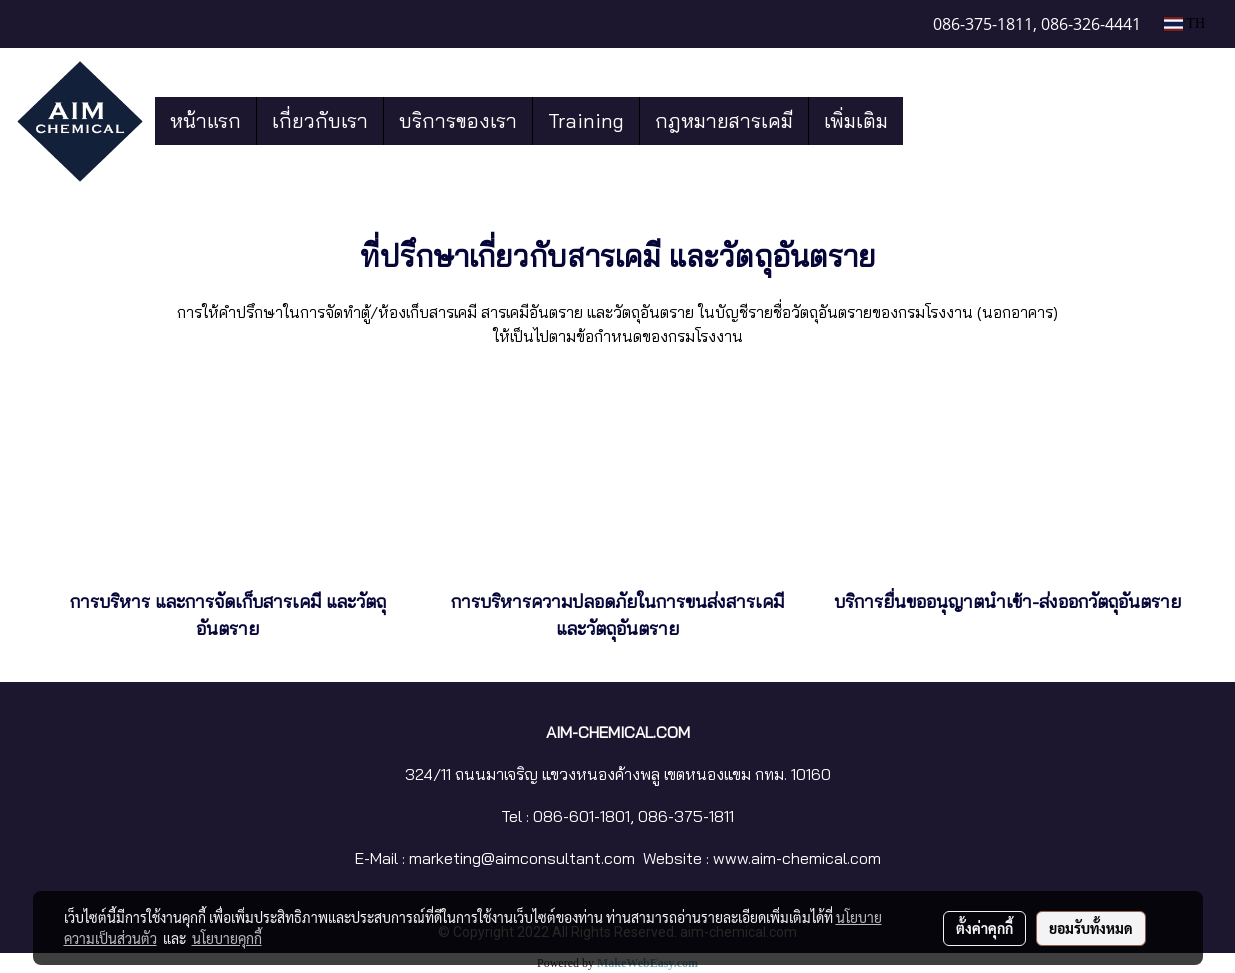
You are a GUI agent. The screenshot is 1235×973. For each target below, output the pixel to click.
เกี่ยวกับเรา (320, 120)
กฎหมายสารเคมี (724, 120)
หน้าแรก (205, 120)
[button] (921, 121)
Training (586, 120)
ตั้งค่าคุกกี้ (984, 928)
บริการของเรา (458, 120)
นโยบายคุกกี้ (227, 938)
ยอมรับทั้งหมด (1091, 928)
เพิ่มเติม (856, 120)
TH (1184, 23)
